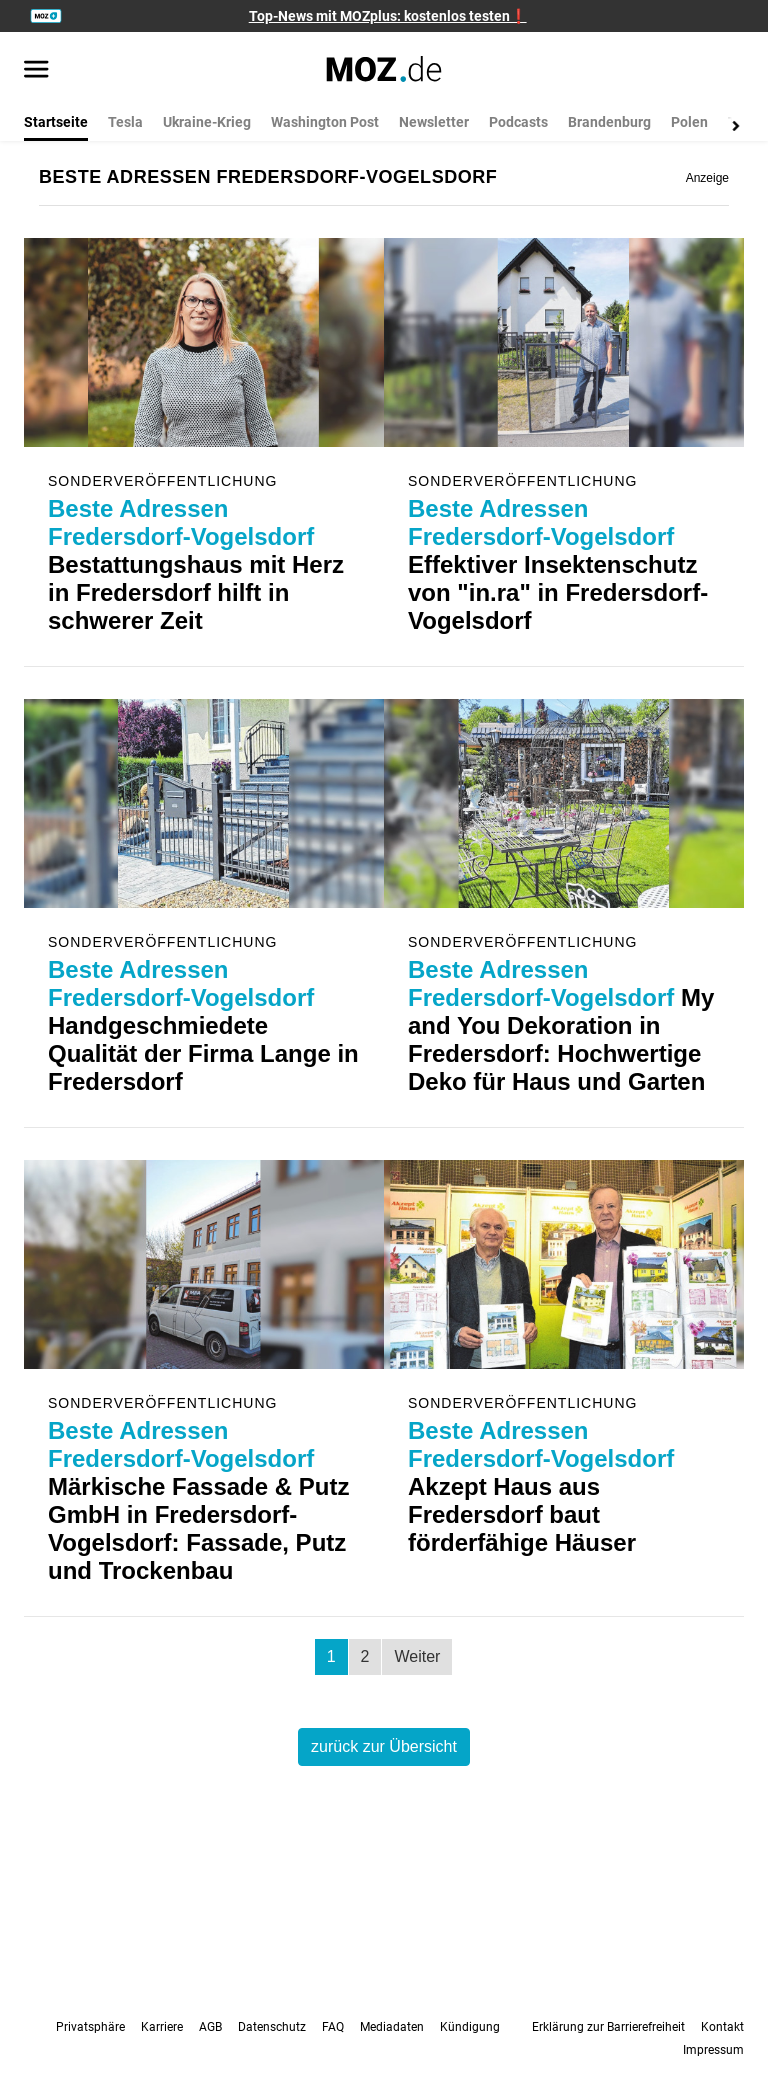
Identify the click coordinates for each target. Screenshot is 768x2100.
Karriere (162, 2027)
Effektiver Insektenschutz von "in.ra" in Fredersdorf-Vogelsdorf (558, 564)
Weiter (417, 1656)
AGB (210, 2027)
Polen (689, 122)
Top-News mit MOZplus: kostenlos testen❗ (388, 16)
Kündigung (470, 2027)
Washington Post (325, 122)
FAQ (333, 2027)
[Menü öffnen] (36, 71)
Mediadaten (392, 2027)
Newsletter (434, 122)
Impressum (713, 2050)
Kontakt (722, 2027)
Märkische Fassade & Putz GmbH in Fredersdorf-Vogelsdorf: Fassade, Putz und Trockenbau (198, 1500)
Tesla (125, 122)
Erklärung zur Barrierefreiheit (608, 2027)
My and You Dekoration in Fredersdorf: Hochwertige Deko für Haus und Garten (561, 1025)
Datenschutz (272, 2027)
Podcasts (518, 122)
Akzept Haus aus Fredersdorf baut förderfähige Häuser (541, 1486)
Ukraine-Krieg (207, 122)
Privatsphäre (90, 2027)
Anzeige (707, 178)
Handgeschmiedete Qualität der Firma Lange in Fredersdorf (203, 1025)
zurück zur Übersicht (384, 1746)
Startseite (56, 122)
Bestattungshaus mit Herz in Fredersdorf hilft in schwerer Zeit (196, 564)
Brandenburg (609, 122)
